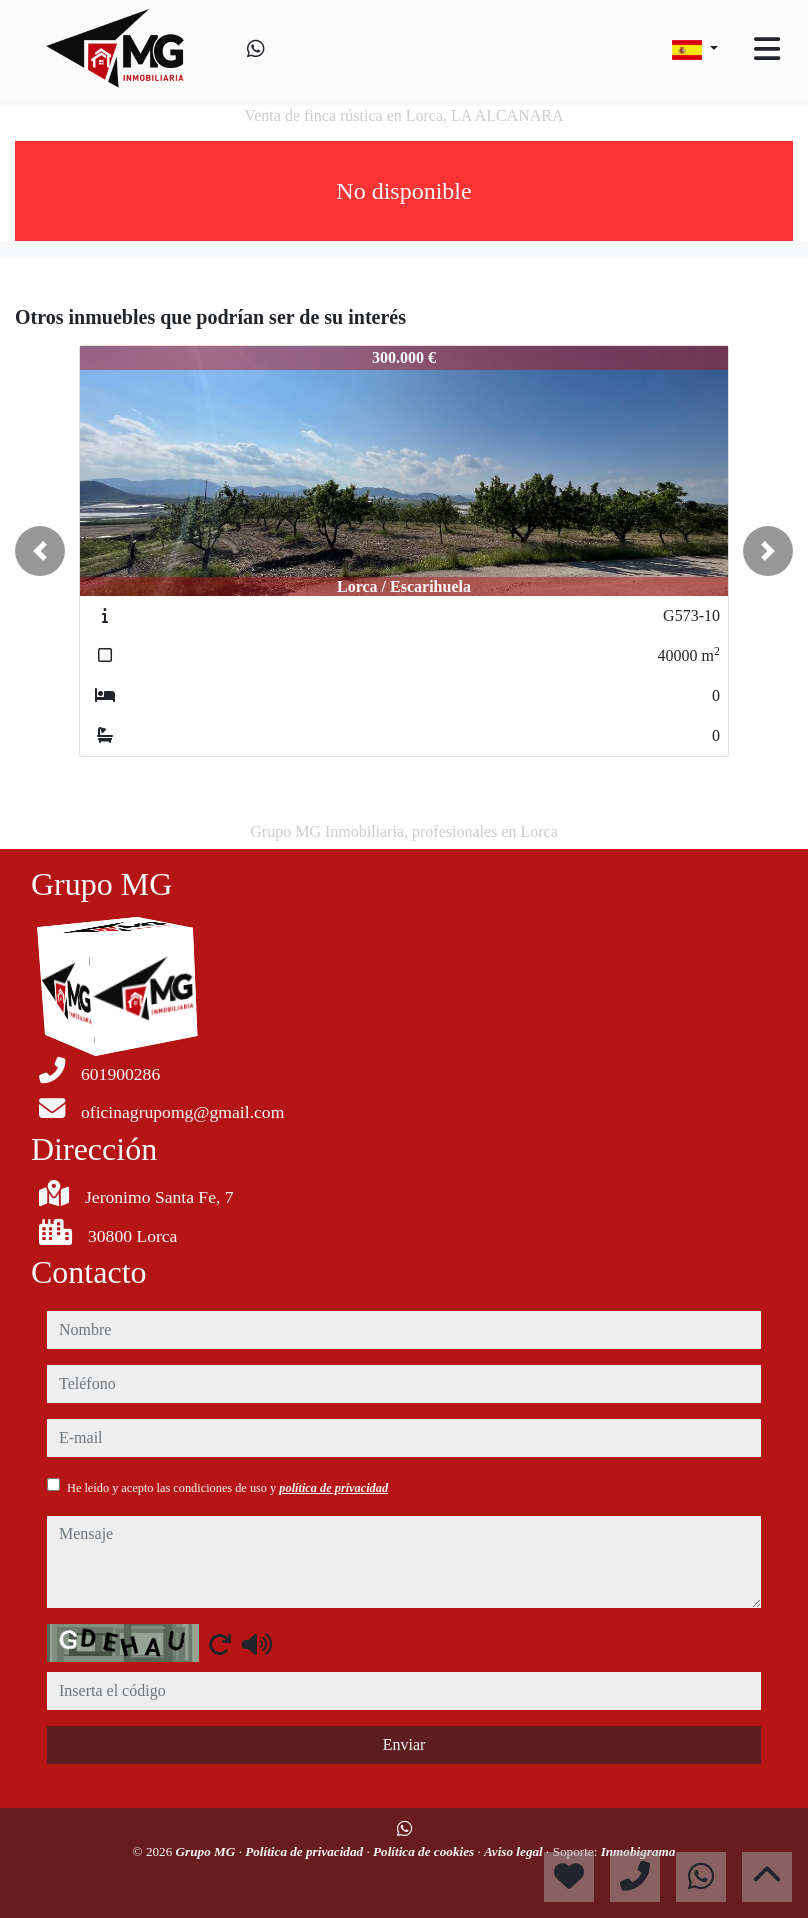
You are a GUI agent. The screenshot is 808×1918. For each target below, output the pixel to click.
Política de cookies (425, 1851)
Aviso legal (515, 1851)
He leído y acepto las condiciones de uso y (227, 1488)
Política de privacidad (305, 1851)
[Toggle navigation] (767, 49)
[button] (40, 551)
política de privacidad (333, 1488)
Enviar (404, 1744)
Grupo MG (207, 1851)
